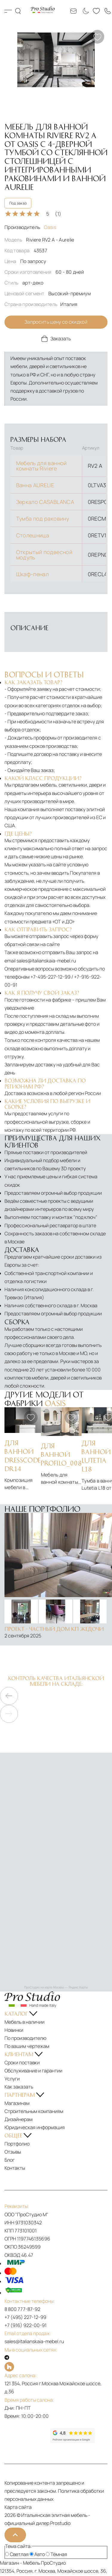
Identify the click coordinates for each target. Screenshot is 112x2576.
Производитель (30, 227)
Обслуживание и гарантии (33, 2070)
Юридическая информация (34, 2127)
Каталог (8, 11)
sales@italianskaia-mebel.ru (46, 960)
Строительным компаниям (33, 2111)
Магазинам (17, 2103)
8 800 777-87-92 (22, 2309)
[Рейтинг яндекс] (26, 2435)
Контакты (14, 2168)
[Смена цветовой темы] (85, 11)
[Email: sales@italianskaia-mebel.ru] (73, 11)
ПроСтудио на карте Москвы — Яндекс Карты (56, 1987)
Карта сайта (18, 2507)
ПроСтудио (53, 2563)
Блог (9, 2160)
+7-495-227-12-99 (50, 977)
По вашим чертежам (26, 2046)
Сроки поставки (22, 2062)
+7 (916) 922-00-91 (25, 2325)
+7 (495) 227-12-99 (25, 2317)
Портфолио (17, 2143)
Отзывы (12, 2152)
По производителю (25, 2038)
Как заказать (18, 2086)
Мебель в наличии (24, 2022)
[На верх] (15, 2535)
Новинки (13, 2030)
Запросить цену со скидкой (56, 322)
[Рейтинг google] (72, 2441)
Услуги (12, 2078)
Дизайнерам (18, 2119)
